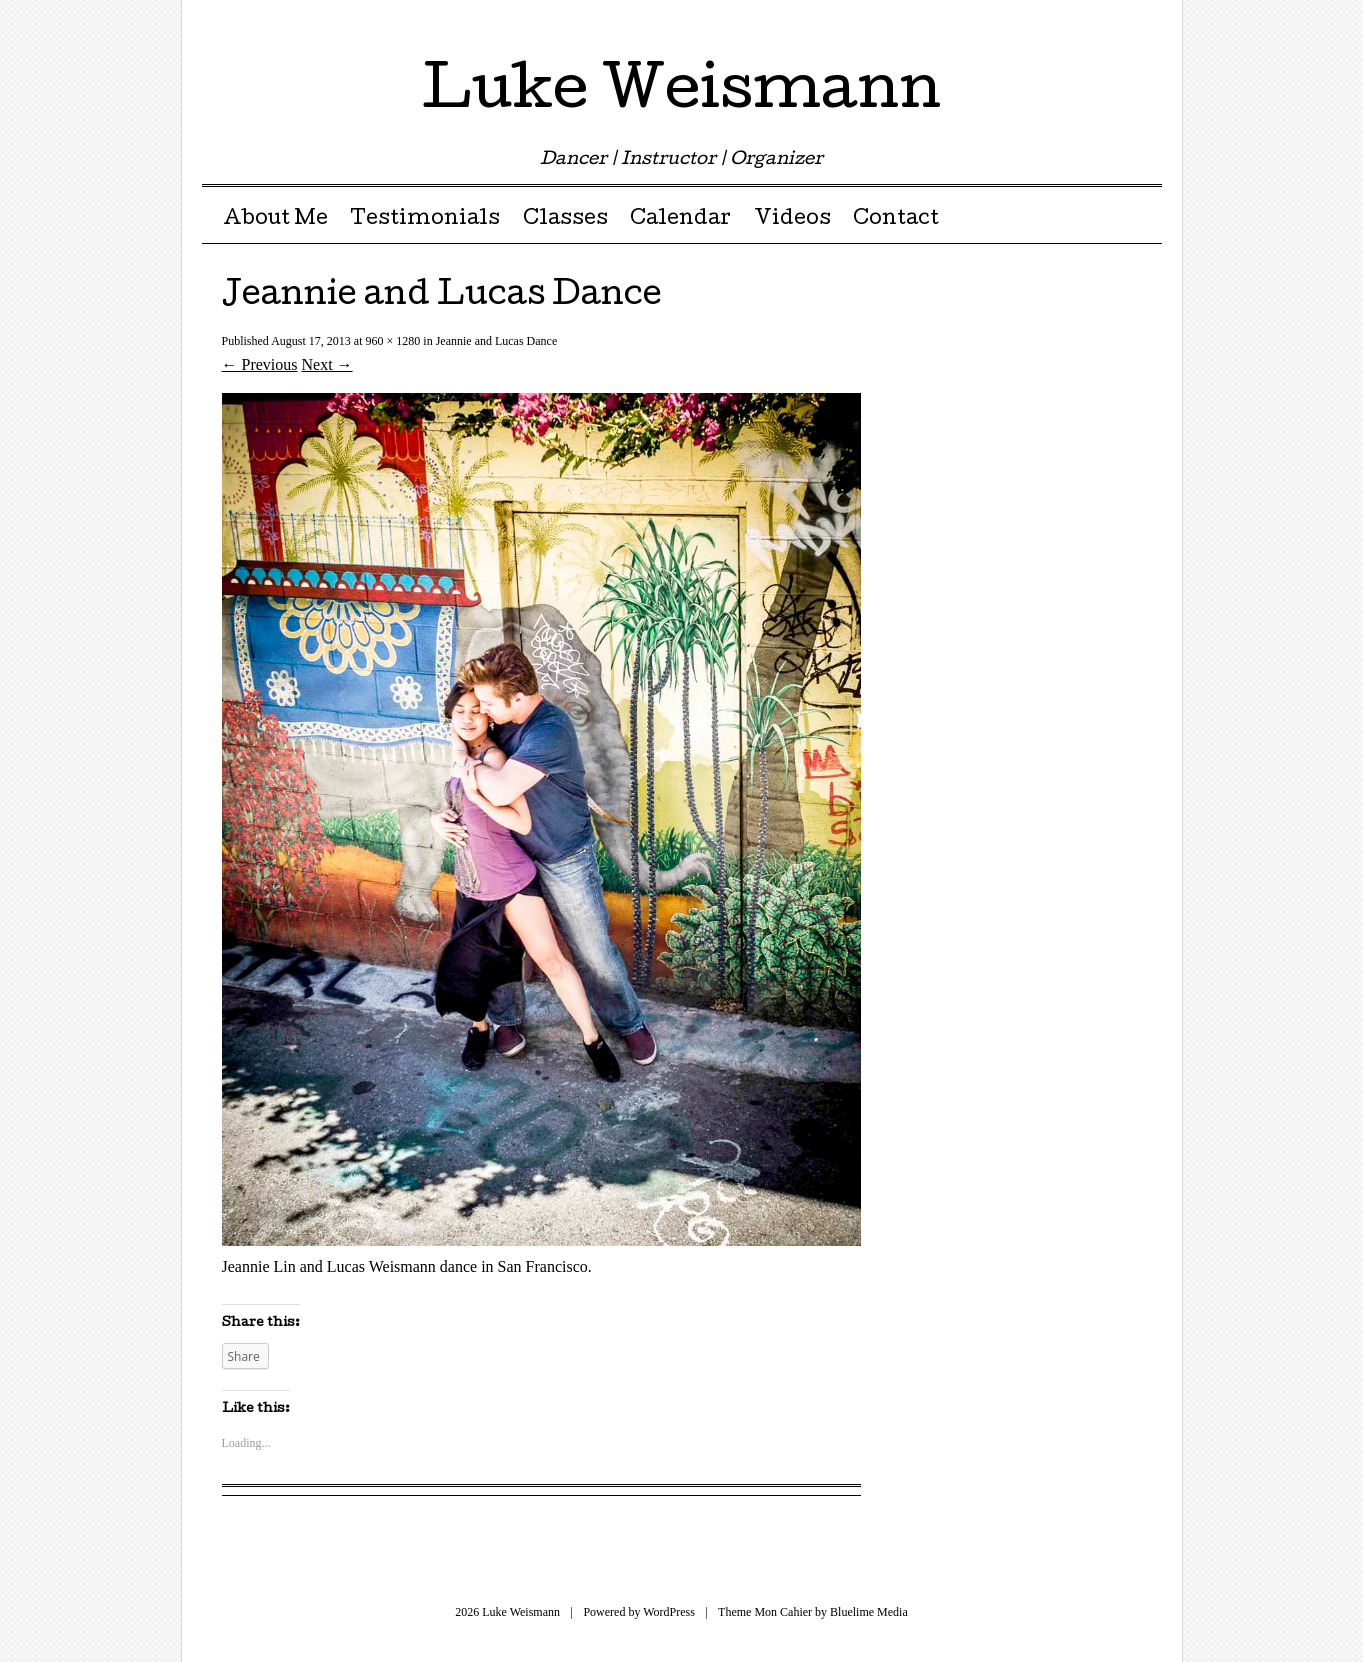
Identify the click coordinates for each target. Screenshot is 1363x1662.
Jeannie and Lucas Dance (497, 341)
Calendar (680, 220)
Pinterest (1039, 22)
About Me (275, 220)
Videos (792, 220)
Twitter (969, 22)
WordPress (669, 1612)
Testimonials (425, 220)
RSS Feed (1144, 22)
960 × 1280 (393, 341)
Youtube (1109, 22)
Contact (896, 220)
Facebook (1004, 22)
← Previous (260, 364)
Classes (565, 220)
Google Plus (1074, 22)
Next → (327, 364)
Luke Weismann (681, 94)
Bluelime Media (869, 1612)
